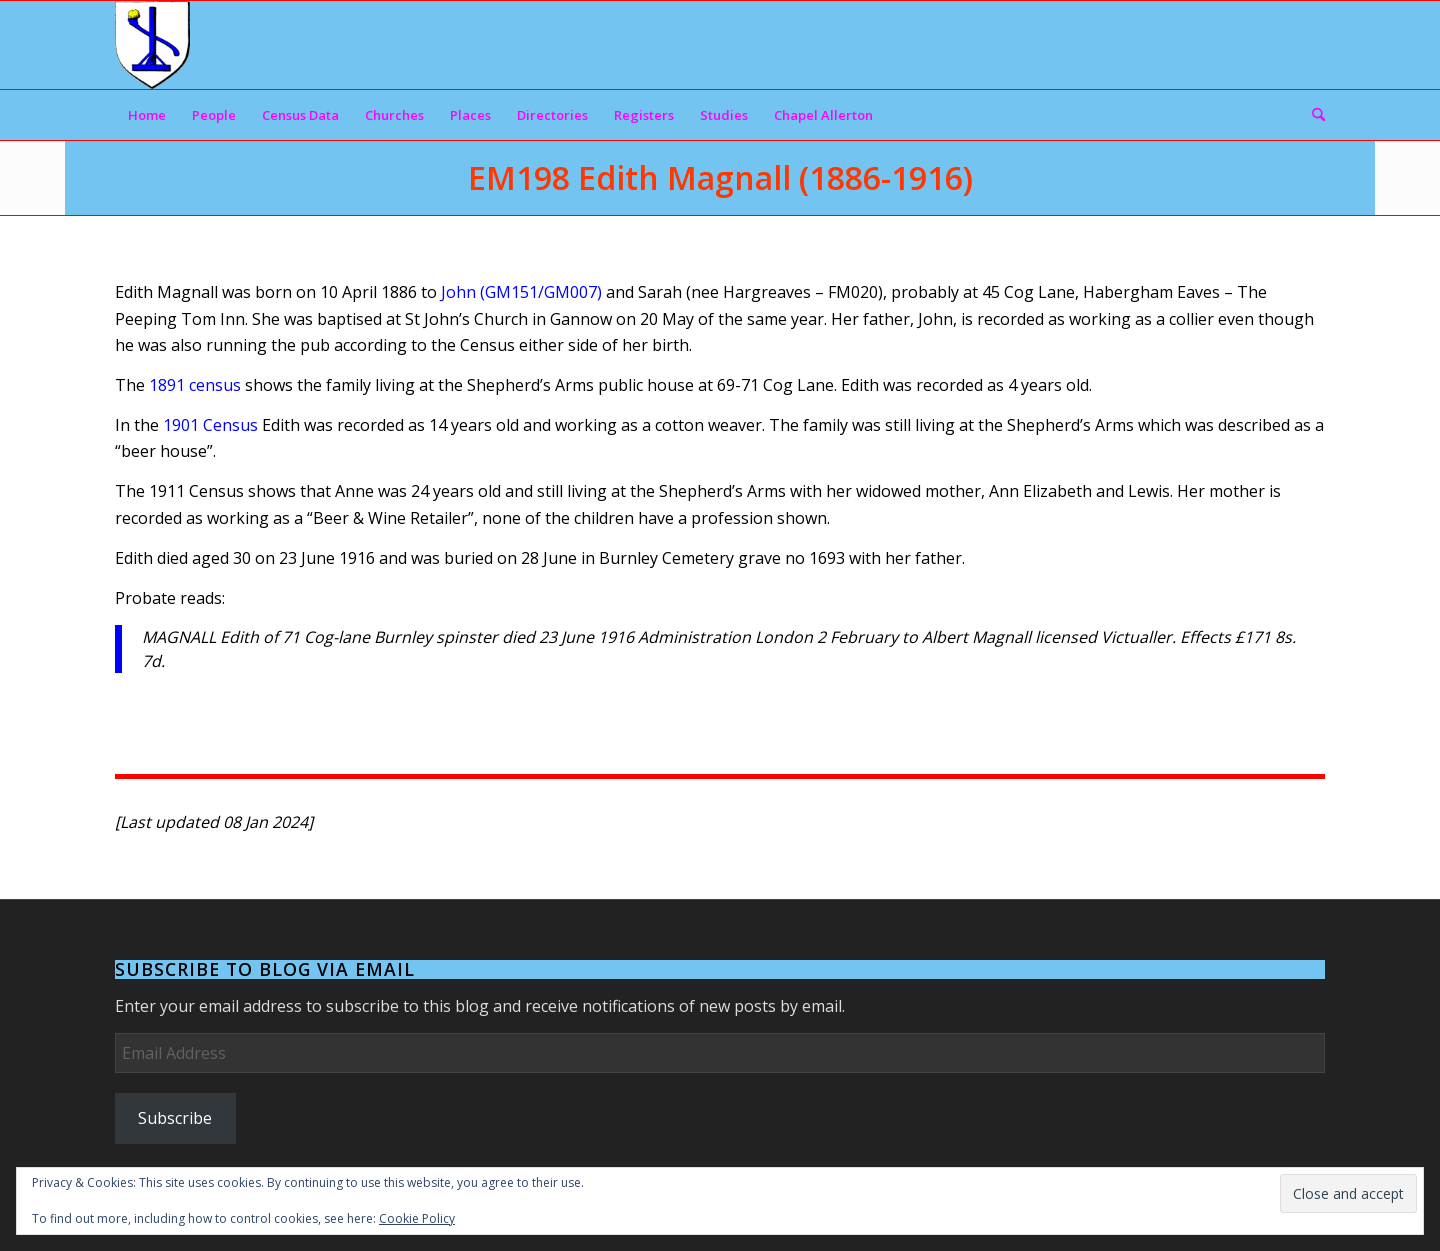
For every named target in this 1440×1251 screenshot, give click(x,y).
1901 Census (210, 425)
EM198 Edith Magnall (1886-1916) (720, 177)
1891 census (195, 385)
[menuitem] (147, 115)
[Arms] (152, 45)
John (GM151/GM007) (521, 292)
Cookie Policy (417, 1218)
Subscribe (175, 1118)
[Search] (1312, 115)
